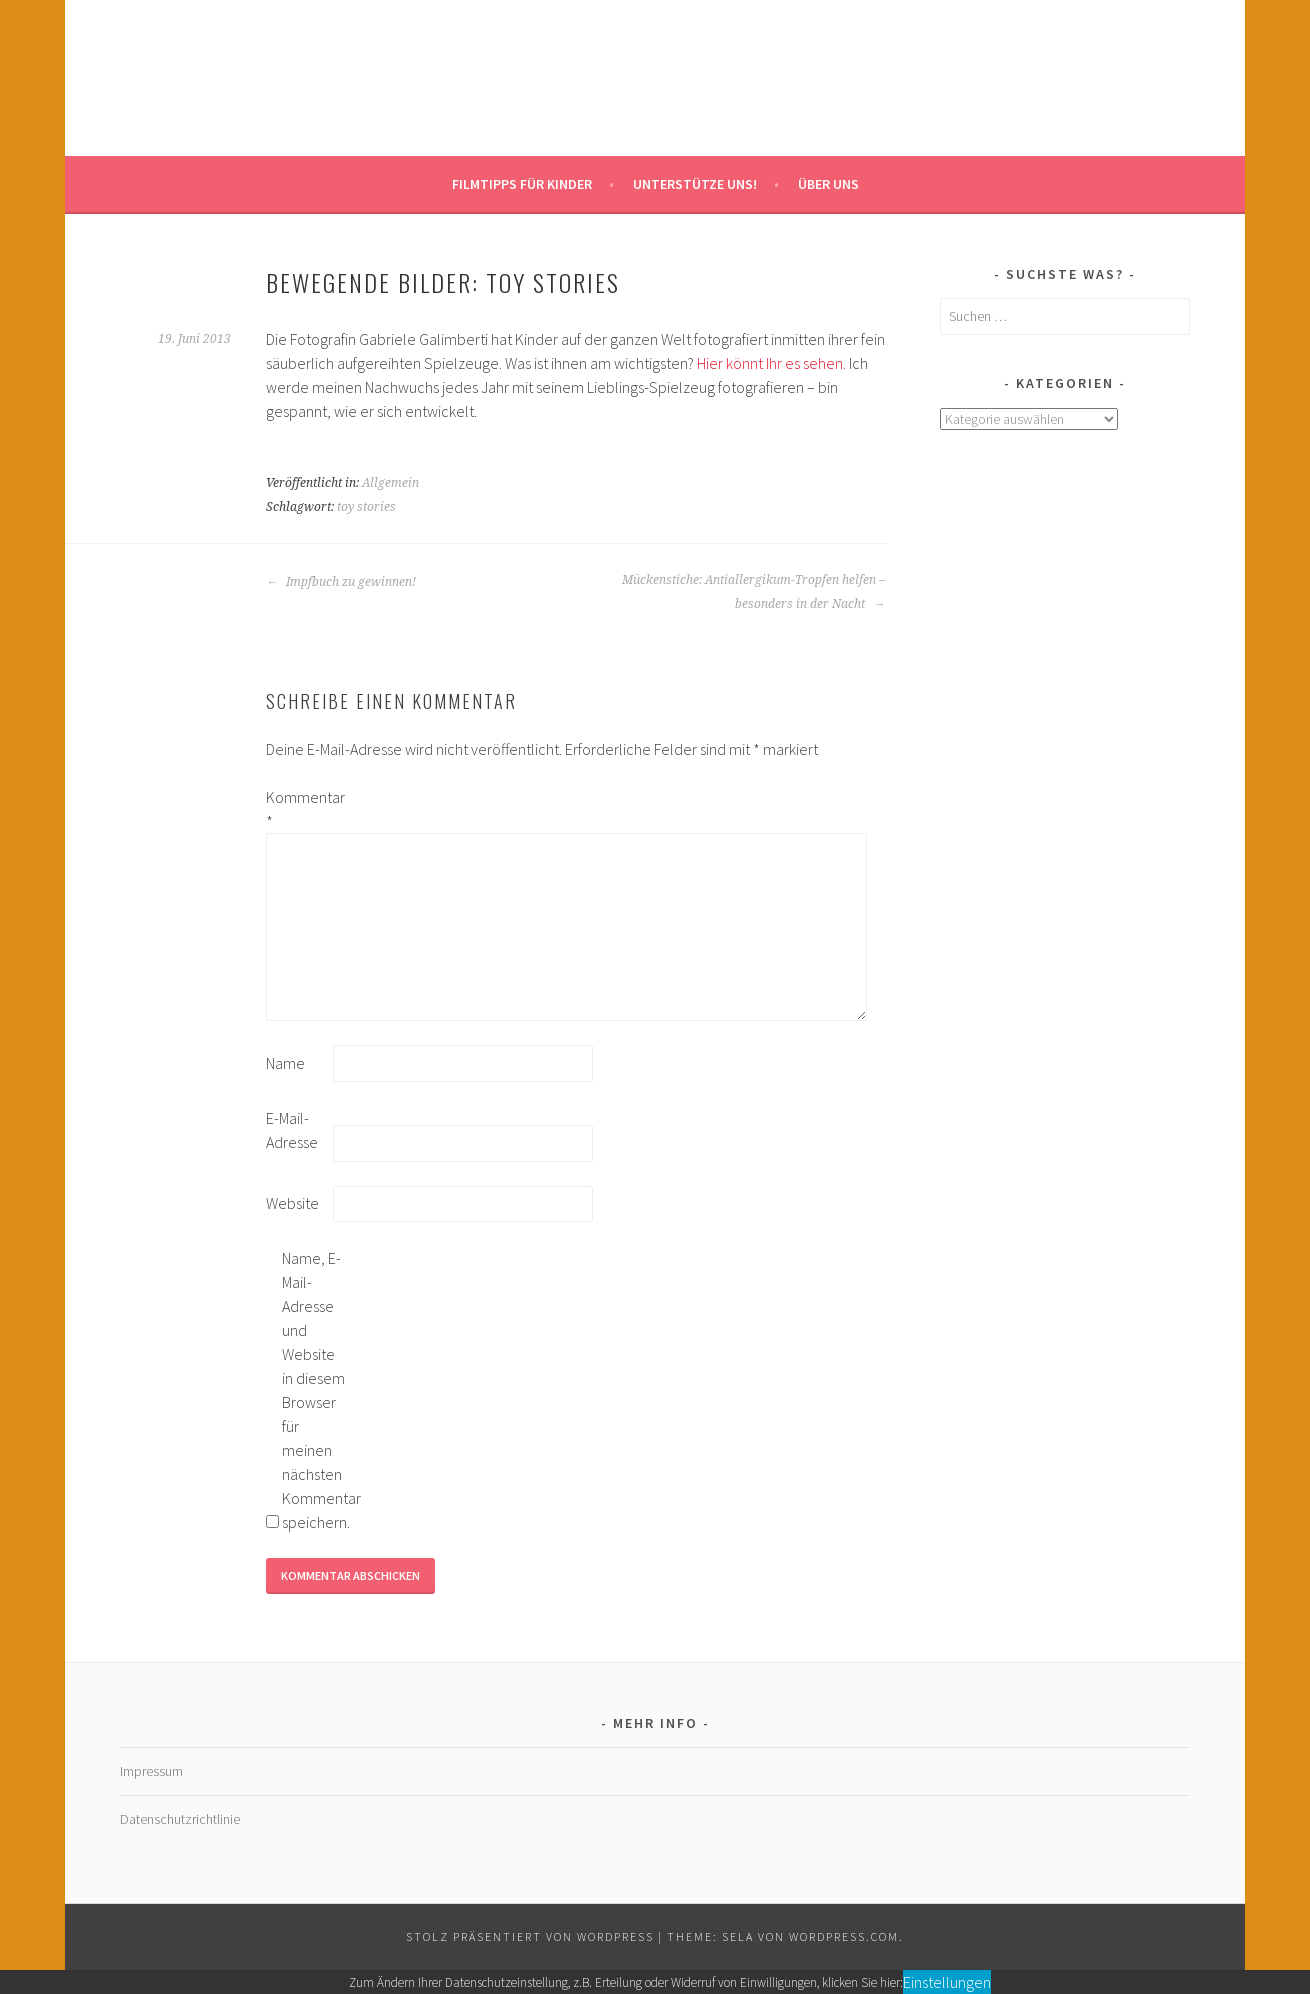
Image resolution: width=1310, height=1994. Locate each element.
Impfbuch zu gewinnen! (341, 582)
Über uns (828, 184)
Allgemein (390, 483)
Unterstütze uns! (695, 184)
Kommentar (298, 809)
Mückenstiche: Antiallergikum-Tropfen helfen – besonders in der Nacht (753, 592)
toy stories (366, 507)
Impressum (151, 1771)
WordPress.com (844, 1936)
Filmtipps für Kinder (522, 184)
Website (292, 1203)
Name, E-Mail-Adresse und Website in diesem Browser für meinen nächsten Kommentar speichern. (314, 1390)
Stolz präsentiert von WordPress (530, 1936)
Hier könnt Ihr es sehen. (771, 363)
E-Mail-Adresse (292, 1130)
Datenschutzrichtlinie (180, 1819)
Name (285, 1063)
